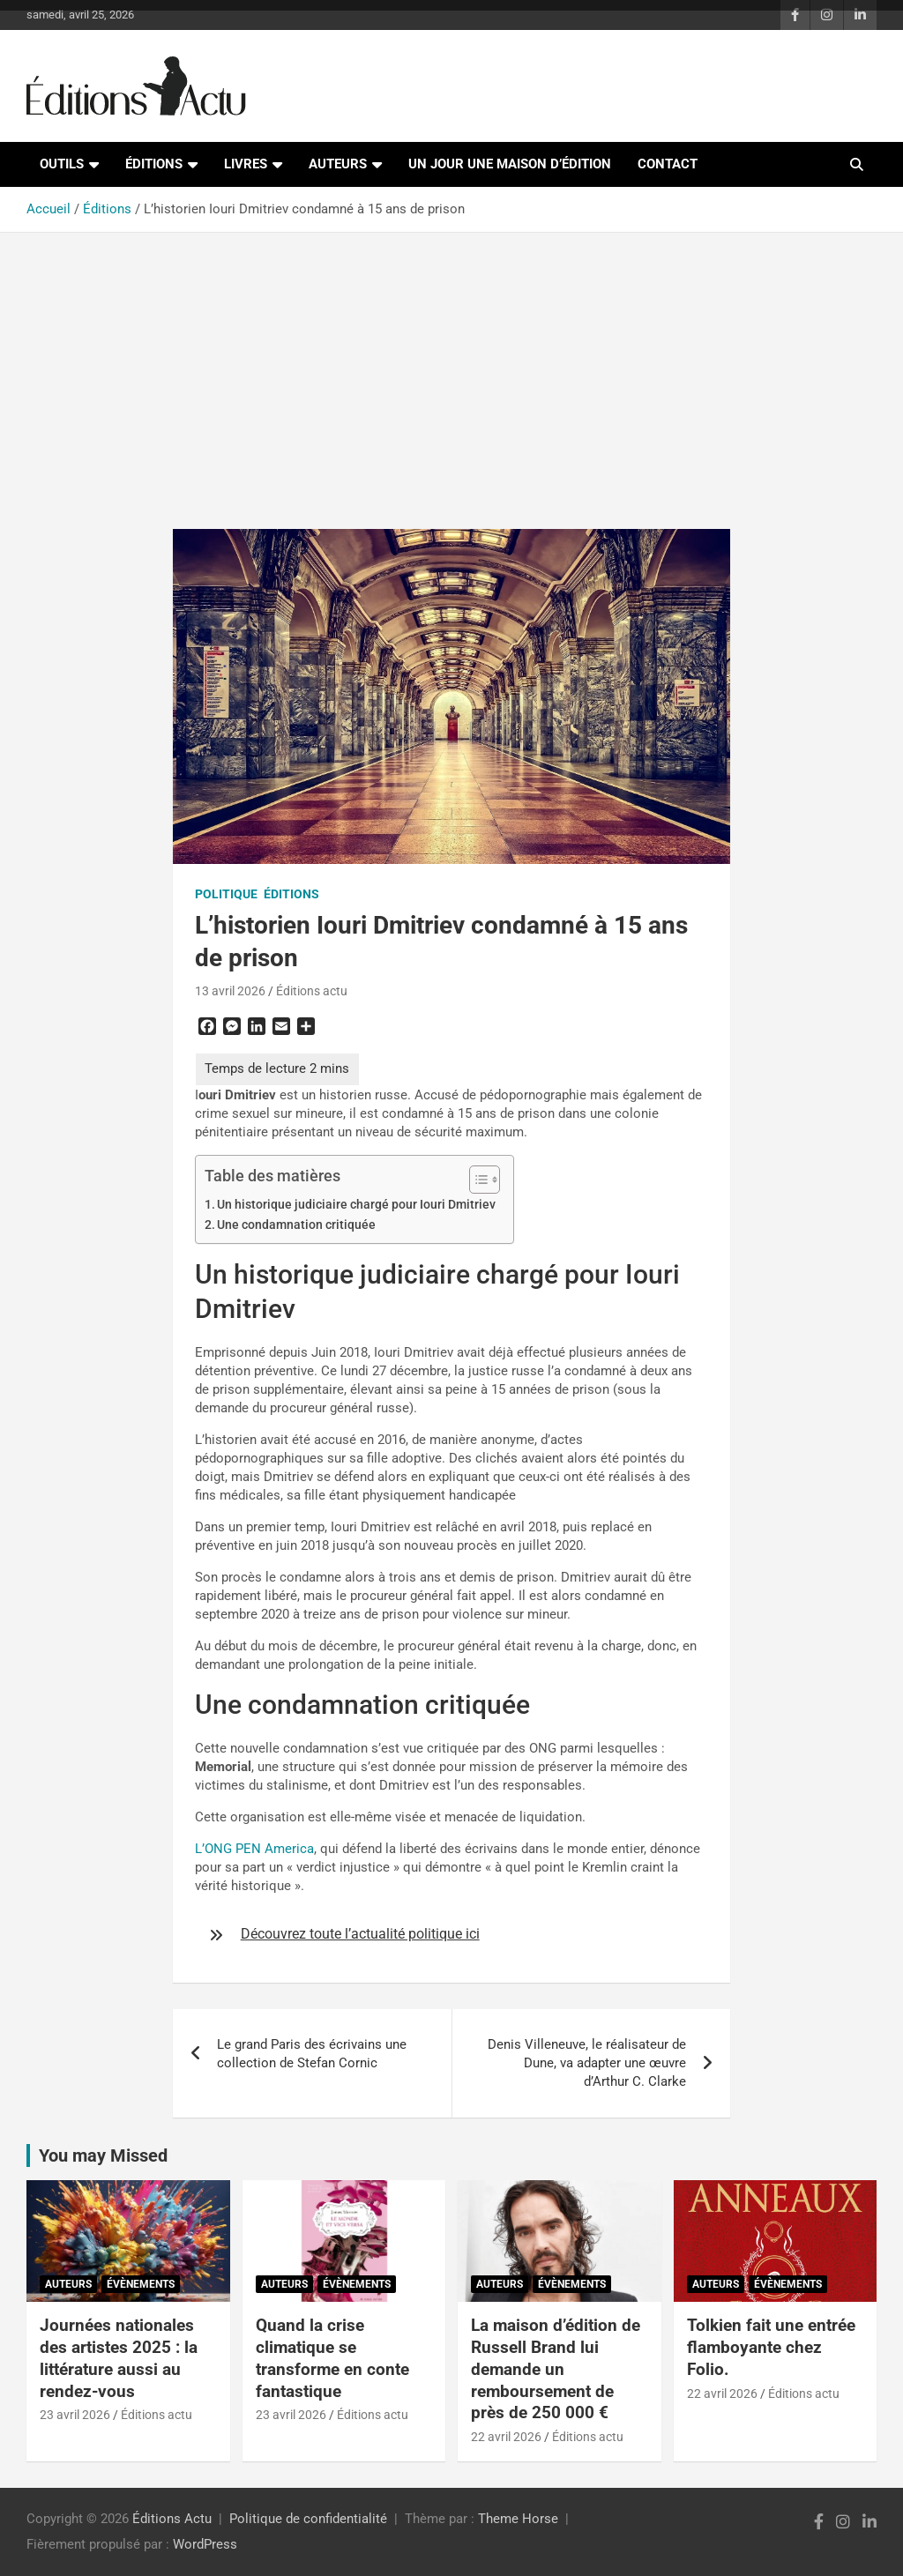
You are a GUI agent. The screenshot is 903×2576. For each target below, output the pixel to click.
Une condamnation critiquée (296, 1224)
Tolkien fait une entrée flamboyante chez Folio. (771, 2347)
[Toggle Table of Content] (476, 1180)
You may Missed (103, 2155)
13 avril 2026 (230, 991)
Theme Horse (518, 2519)
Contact (668, 164)
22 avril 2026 (506, 2437)
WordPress (205, 2544)
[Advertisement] (451, 370)
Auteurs (338, 164)
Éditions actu (311, 991)
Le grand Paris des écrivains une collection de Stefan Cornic (312, 2053)
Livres (245, 164)
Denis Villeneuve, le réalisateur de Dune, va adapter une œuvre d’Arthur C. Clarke (587, 2062)
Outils (62, 164)
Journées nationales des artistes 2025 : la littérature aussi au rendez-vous (119, 2358)
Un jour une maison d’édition (509, 164)
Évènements (141, 2284)
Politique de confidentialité (308, 2519)
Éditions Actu (172, 2519)
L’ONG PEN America (254, 1849)
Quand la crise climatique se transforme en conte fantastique (332, 2358)
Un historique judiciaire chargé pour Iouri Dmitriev (356, 1204)
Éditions (154, 164)
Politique (226, 894)
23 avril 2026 (75, 2415)
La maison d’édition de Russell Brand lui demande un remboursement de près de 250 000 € (555, 2369)
